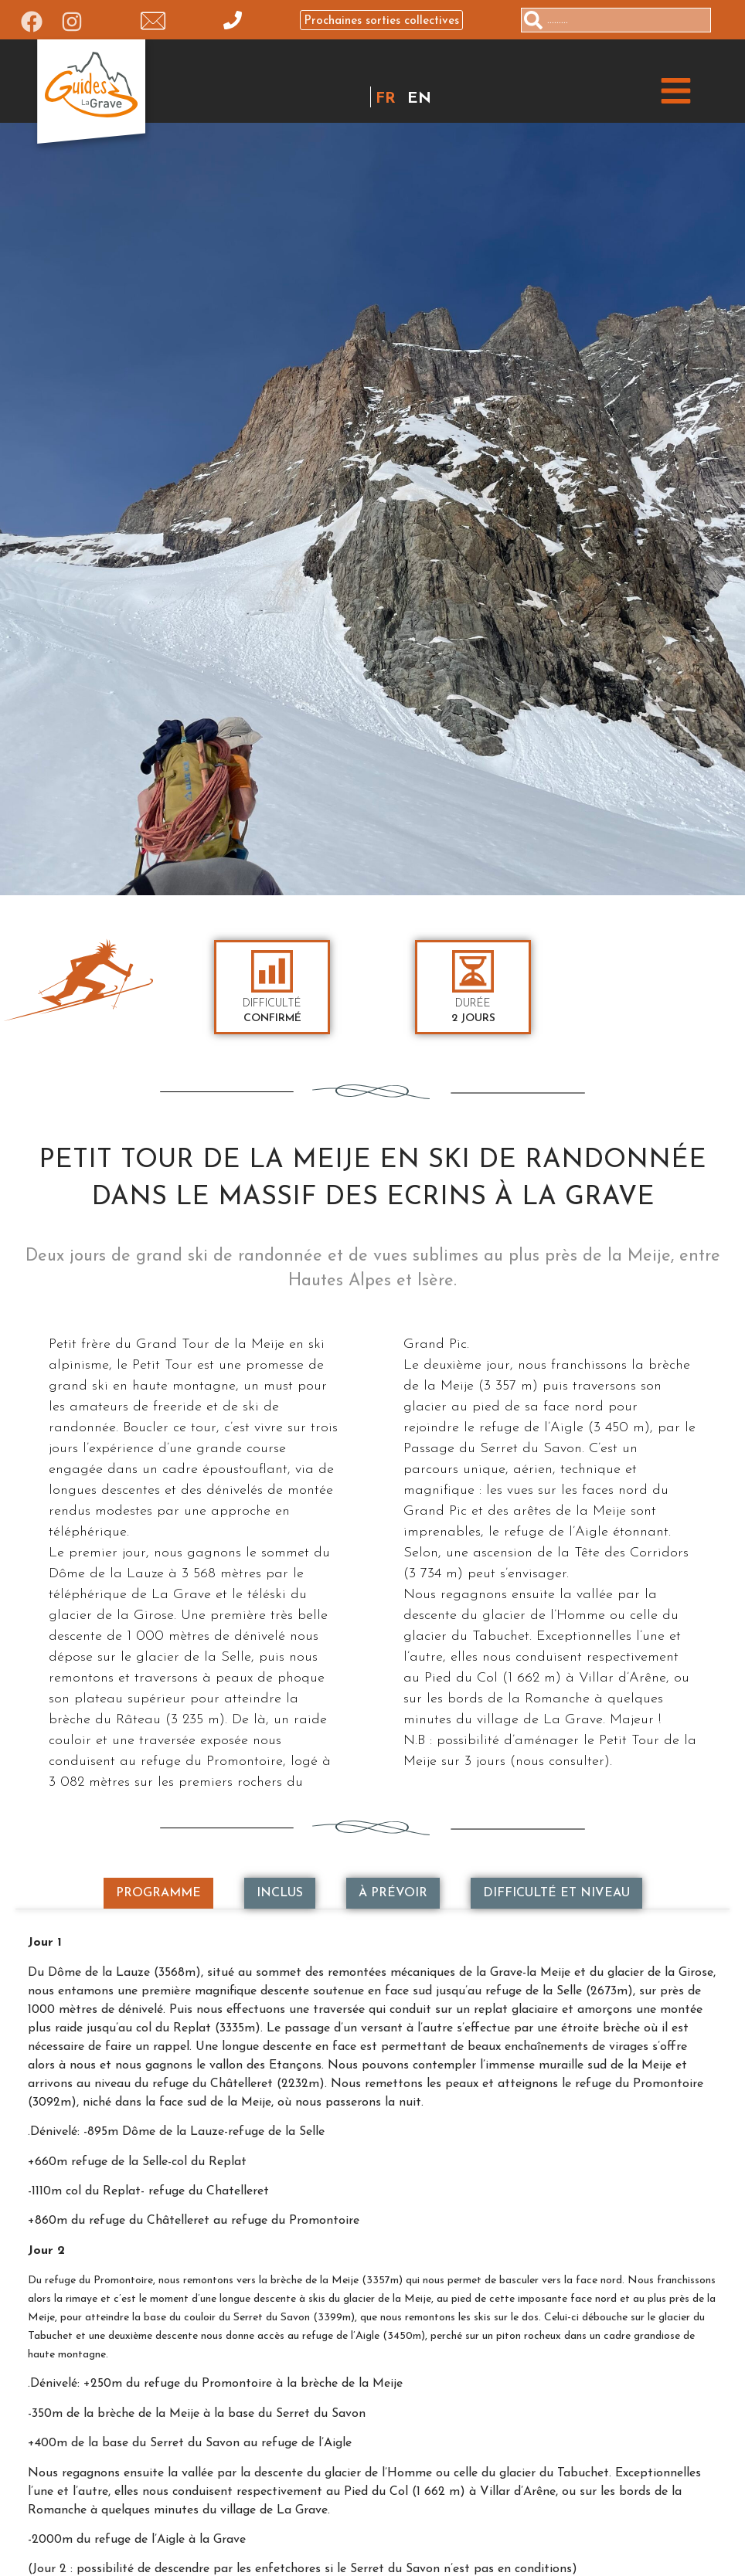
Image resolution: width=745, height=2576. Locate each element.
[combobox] (616, 20)
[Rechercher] (717, 20)
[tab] (158, 1893)
